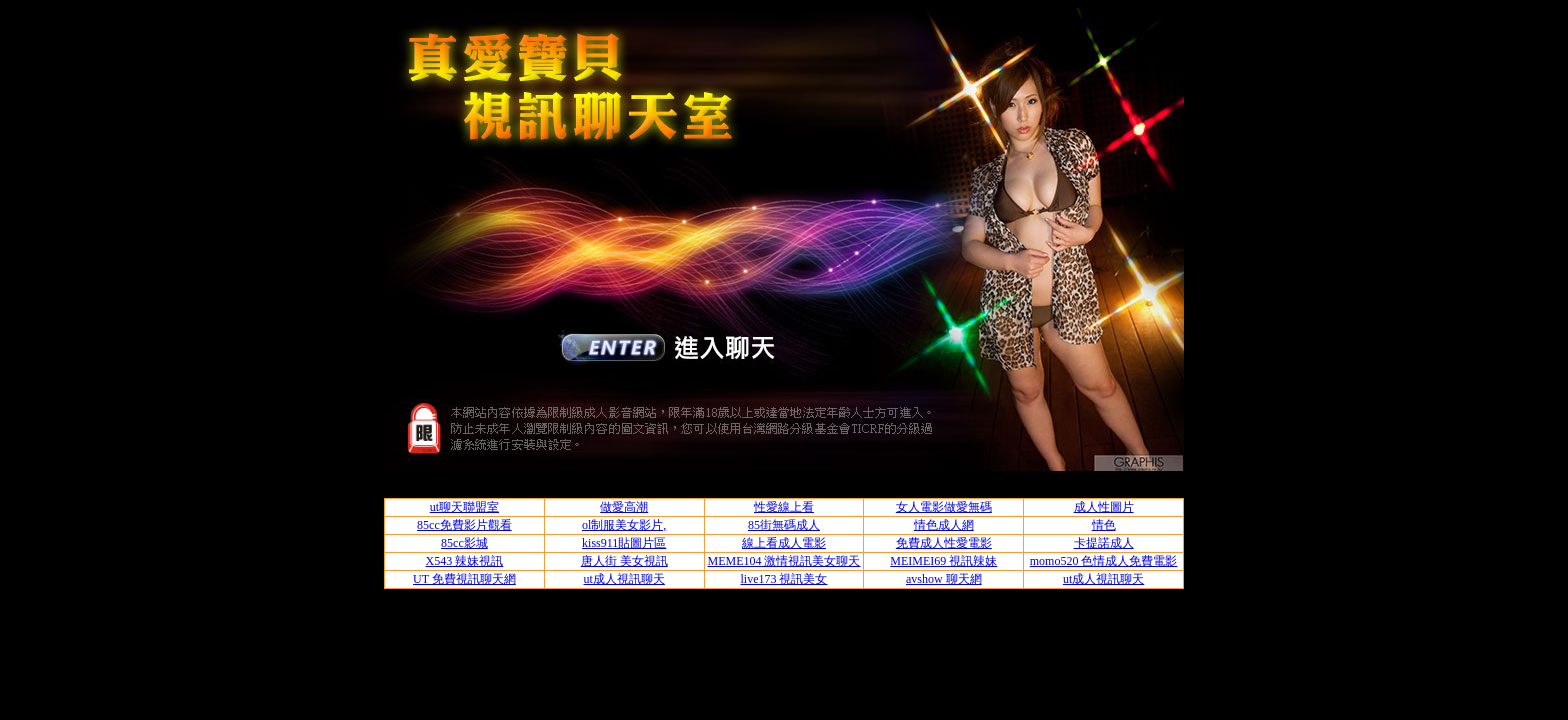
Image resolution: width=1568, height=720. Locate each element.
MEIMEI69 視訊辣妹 (943, 561)
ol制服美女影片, (624, 525)
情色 (1104, 525)
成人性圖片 (1104, 507)
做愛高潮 (624, 507)
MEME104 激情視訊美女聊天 (783, 561)
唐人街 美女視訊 (624, 561)
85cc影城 (464, 543)
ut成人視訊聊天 (624, 579)
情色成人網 (944, 525)
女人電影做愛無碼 (944, 507)
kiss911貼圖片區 (624, 543)
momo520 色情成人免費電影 (1104, 561)
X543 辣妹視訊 (465, 561)
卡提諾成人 (1104, 543)
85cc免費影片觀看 (464, 525)
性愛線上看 (784, 507)
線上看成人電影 (784, 543)
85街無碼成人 (784, 525)
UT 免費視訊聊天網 (464, 579)
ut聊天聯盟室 (464, 507)
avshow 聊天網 (944, 579)
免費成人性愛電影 (944, 543)
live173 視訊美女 (783, 579)
